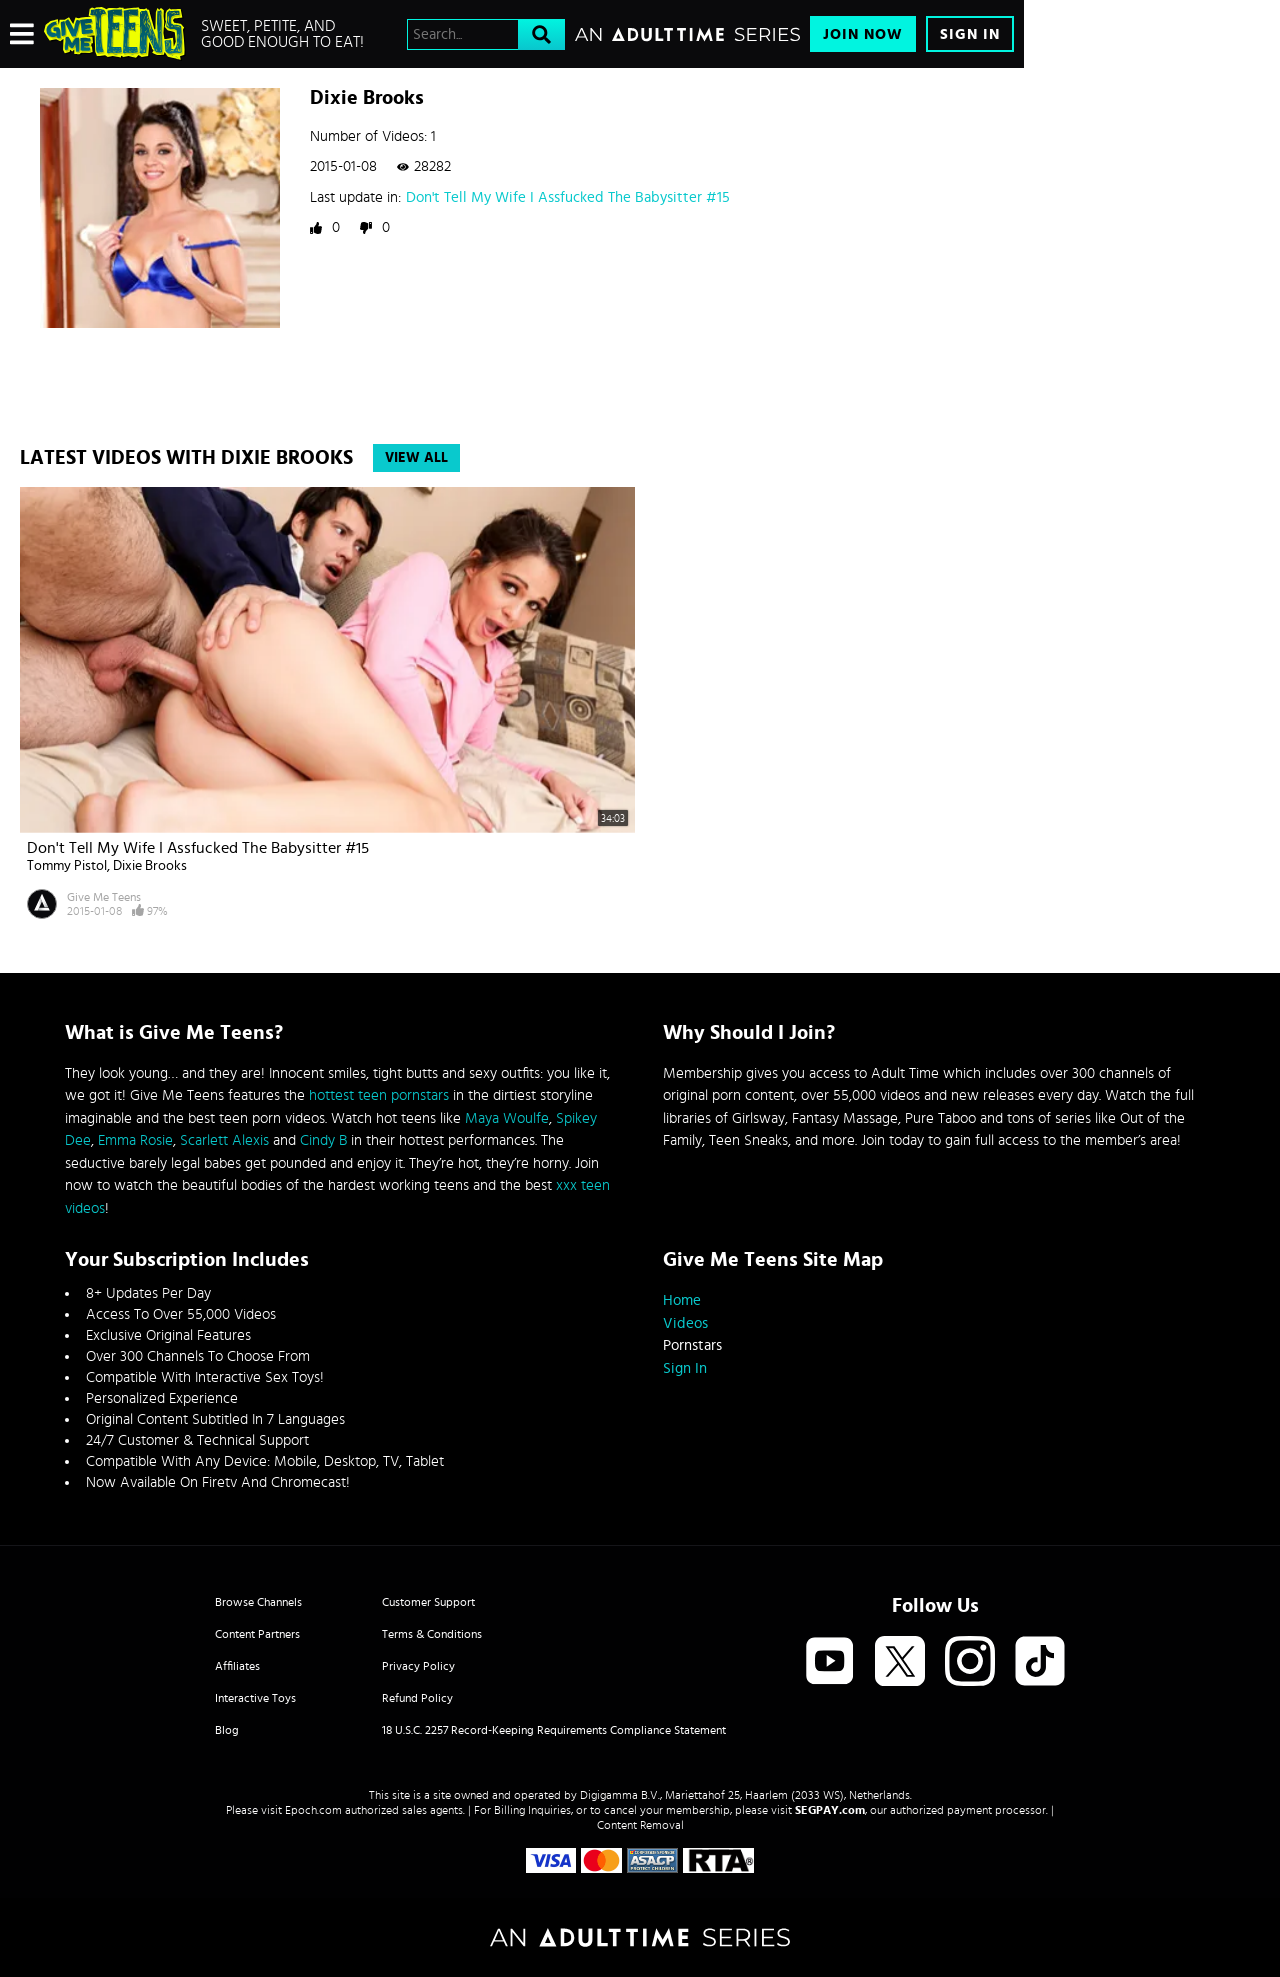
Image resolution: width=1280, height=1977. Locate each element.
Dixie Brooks (150, 866)
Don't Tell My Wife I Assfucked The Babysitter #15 (568, 197)
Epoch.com (313, 1810)
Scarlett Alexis (224, 1140)
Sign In (970, 34)
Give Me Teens (104, 897)
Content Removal (640, 1825)
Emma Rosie (135, 1140)
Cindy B (323, 1140)
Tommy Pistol (67, 866)
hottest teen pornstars (379, 1095)
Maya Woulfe (507, 1118)
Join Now (863, 34)
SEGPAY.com (830, 1810)
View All (416, 458)
